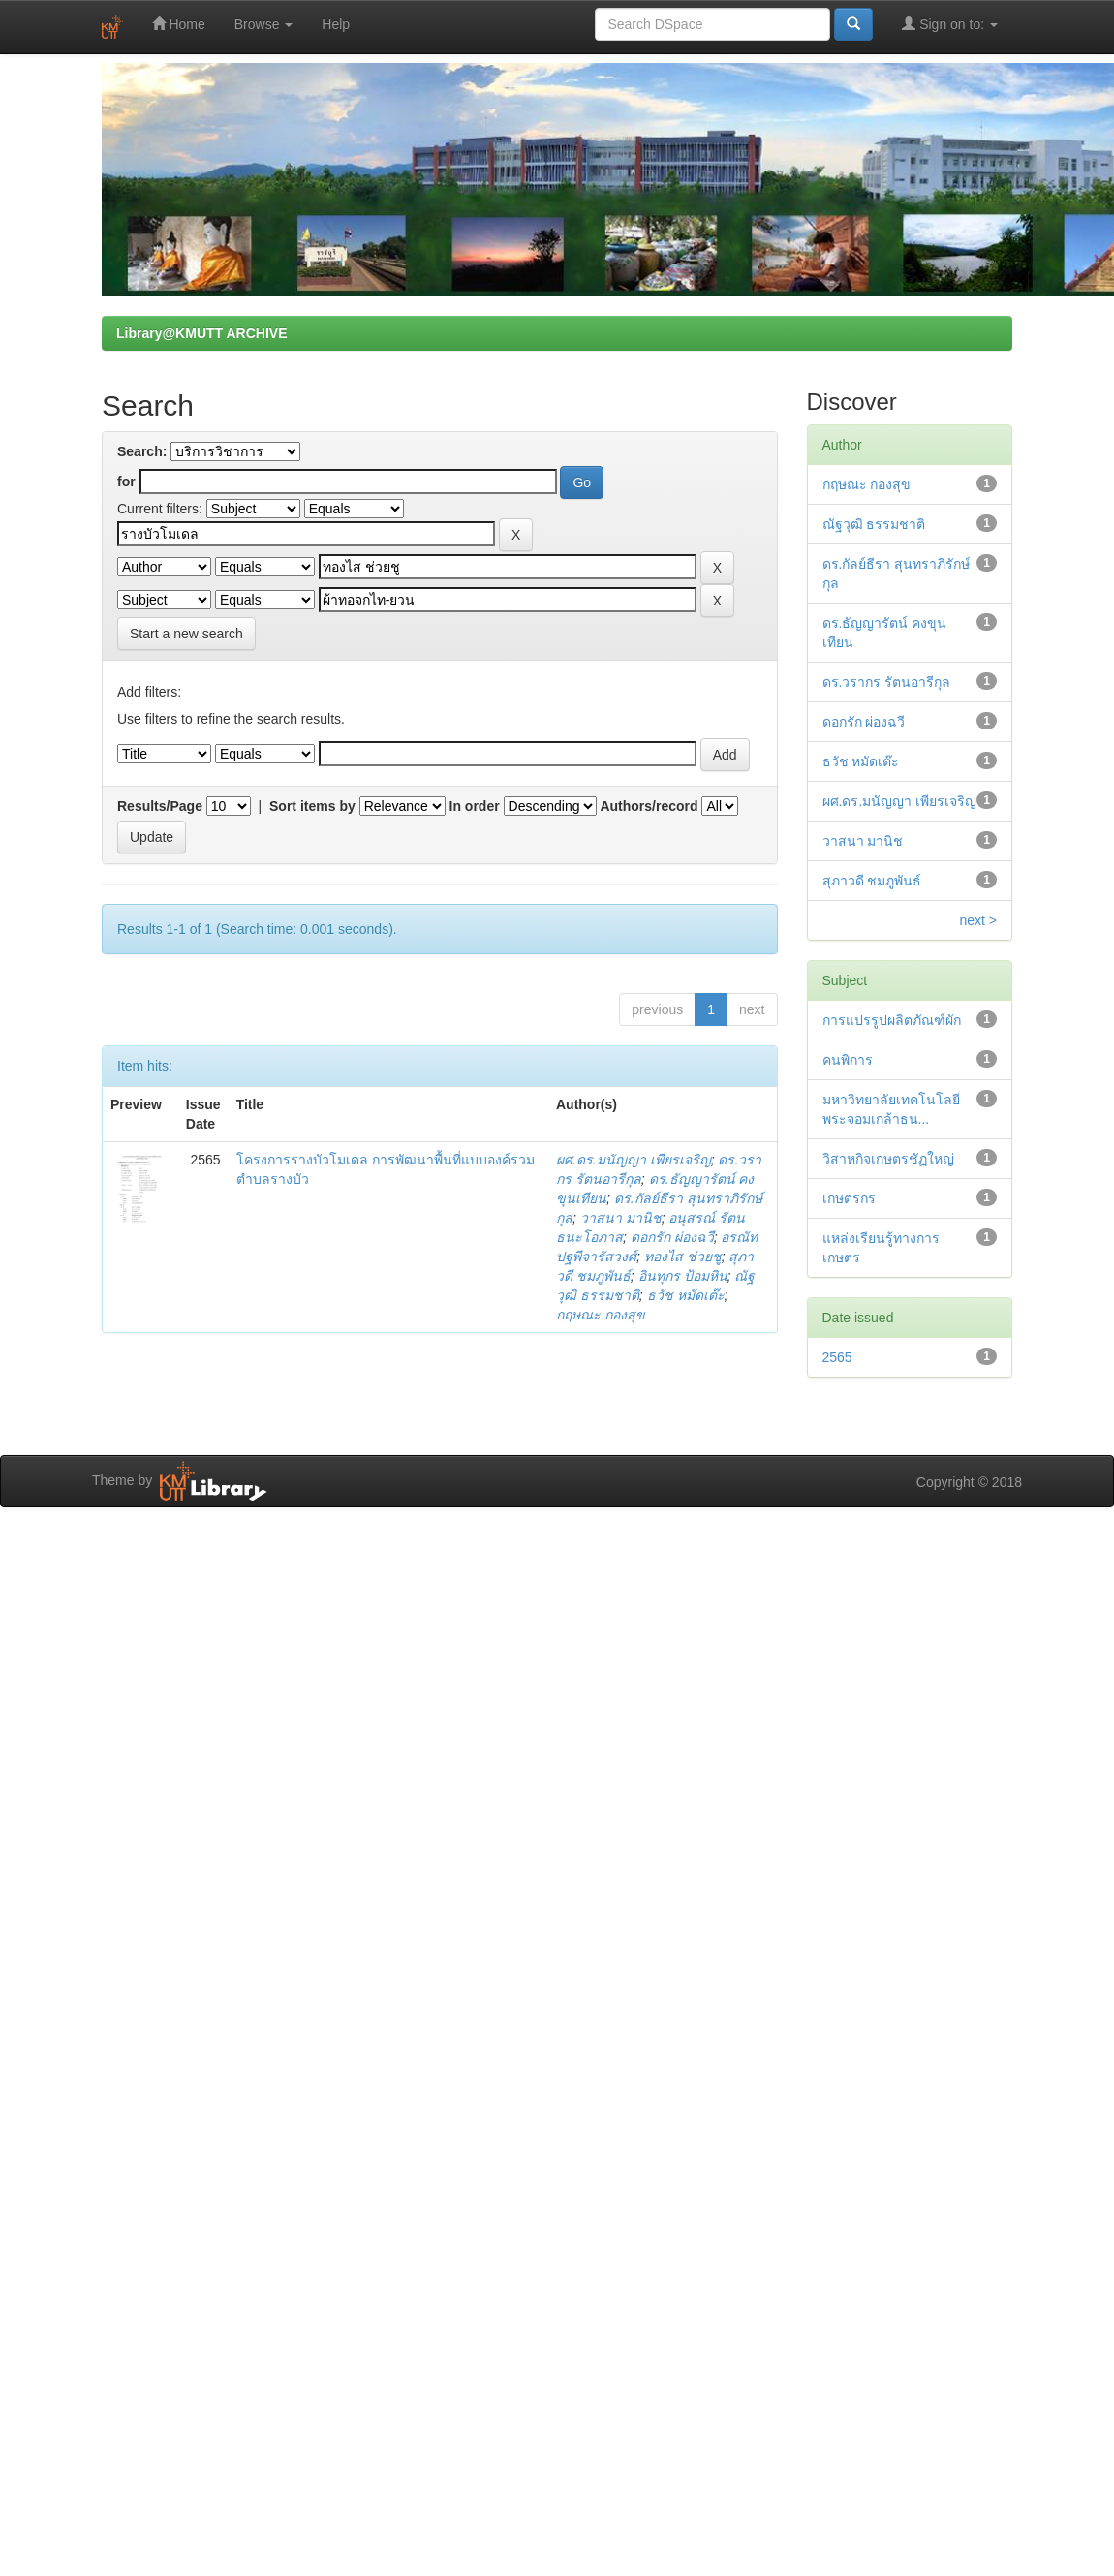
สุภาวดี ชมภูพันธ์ (872, 880)
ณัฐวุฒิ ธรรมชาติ (874, 524)
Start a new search (186, 633)
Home (178, 24)
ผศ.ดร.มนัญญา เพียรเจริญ (633, 1159)
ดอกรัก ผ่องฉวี (672, 1237)
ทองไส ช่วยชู (683, 1256)
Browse (264, 24)
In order (474, 806)
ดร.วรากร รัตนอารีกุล (886, 682)
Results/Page (159, 806)
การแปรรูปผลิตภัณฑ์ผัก (891, 1020)
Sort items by (312, 806)
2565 (837, 1357)
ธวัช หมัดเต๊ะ (686, 1295)
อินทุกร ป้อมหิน (682, 1276)
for (126, 481)
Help (336, 24)
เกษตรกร (849, 1198)
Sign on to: (950, 24)
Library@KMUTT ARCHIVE (201, 333)
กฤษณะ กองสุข (600, 1314)
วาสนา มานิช (621, 1218)
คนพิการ (847, 1060)
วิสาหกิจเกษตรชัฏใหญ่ (888, 1158)
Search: (142, 451)
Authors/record (648, 806)
